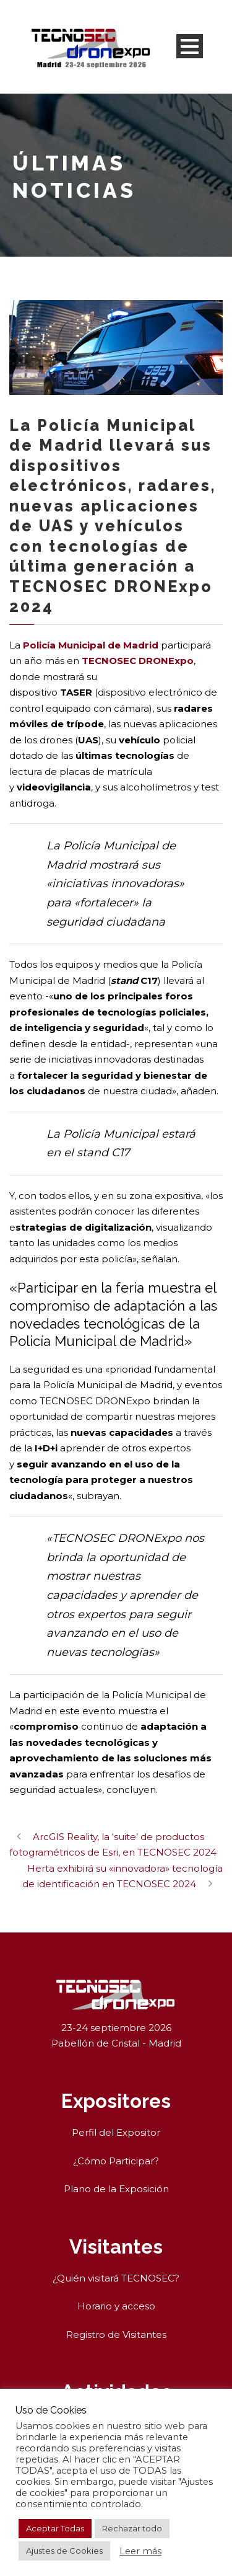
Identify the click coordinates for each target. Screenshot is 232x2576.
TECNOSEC (109, 660)
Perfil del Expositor (116, 2132)
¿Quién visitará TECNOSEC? (116, 2278)
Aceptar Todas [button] (55, 2528)
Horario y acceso (116, 2306)
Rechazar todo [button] (132, 2528)
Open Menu (189, 46)
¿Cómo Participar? (116, 2161)
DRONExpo (166, 660)
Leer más (140, 2551)
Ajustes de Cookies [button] (64, 2551)
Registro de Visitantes (116, 2334)
